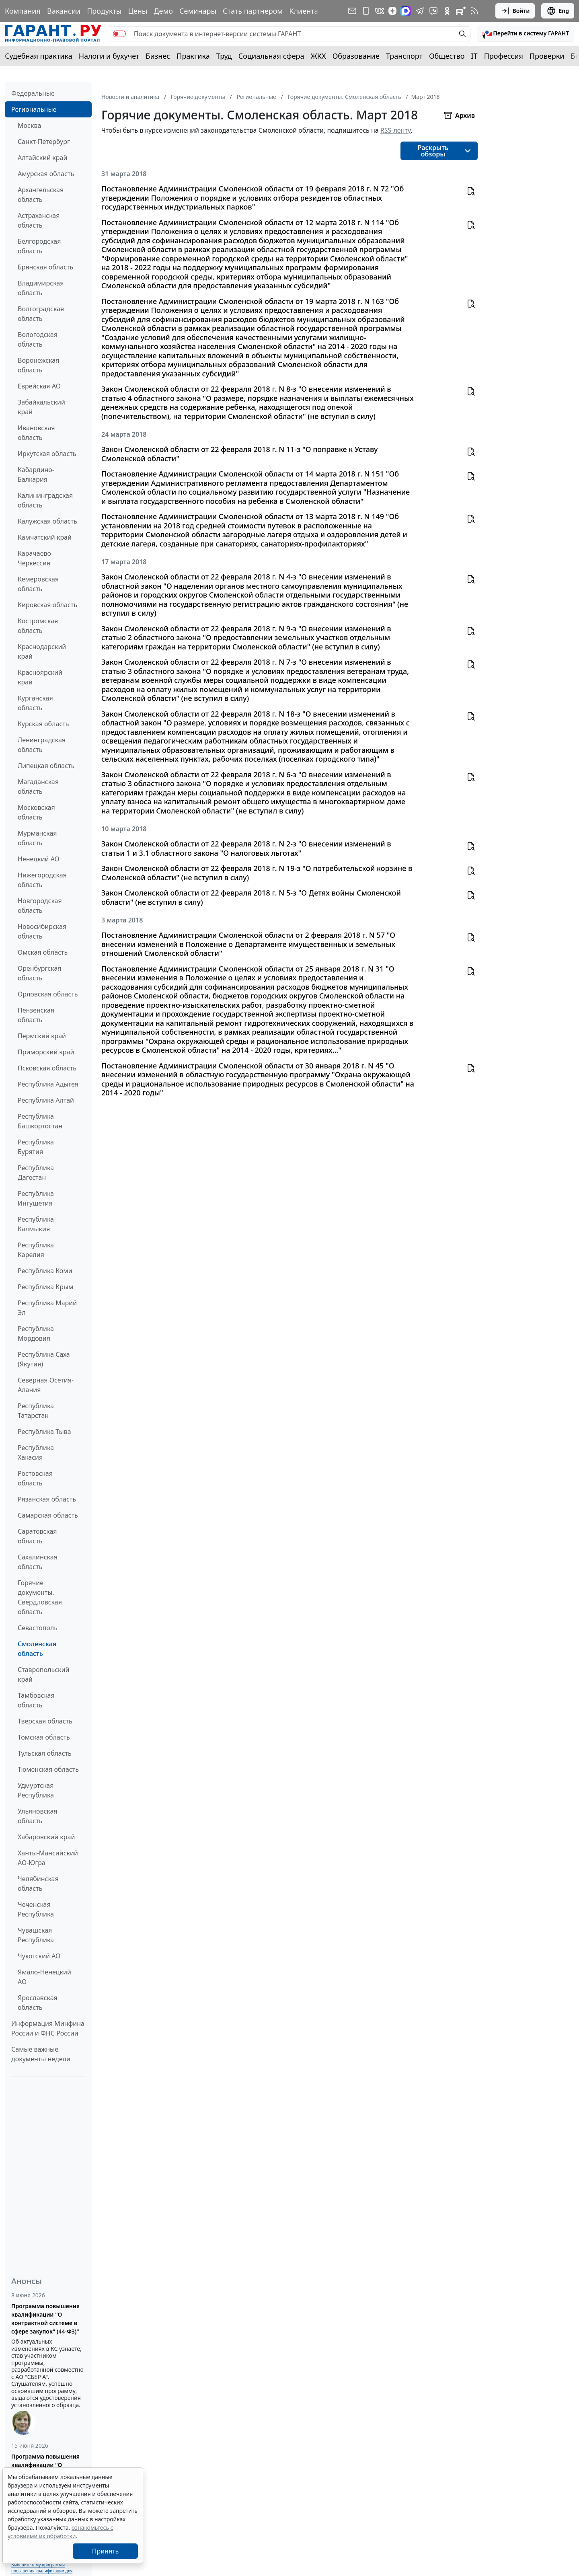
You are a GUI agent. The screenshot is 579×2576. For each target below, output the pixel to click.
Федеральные (33, 93)
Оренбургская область (40, 973)
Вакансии (63, 11)
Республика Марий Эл (47, 1307)
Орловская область (48, 994)
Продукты (104, 11)
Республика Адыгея (48, 1084)
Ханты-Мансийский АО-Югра (48, 1858)
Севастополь (37, 1627)
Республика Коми (45, 1270)
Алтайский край (42, 157)
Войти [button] (515, 11)
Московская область (36, 812)
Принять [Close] (105, 2551)
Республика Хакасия (36, 1452)
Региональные (33, 109)
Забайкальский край (41, 407)
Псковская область (47, 1068)
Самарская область (48, 1515)
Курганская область (35, 703)
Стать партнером (253, 11)
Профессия (503, 56)
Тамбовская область (36, 1700)
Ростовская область (35, 1478)
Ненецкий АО (39, 859)
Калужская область (47, 521)
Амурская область (46, 173)
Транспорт (404, 56)
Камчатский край (45, 537)
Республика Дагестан (36, 1172)
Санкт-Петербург (44, 141)
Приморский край (46, 1052)
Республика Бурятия (36, 1147)
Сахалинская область (37, 1562)
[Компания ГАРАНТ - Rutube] (461, 11)
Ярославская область (37, 2002)
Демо (163, 11)
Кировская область (47, 604)
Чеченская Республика (36, 1909)
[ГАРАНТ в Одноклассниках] (447, 11)
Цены (137, 11)
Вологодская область (37, 339)
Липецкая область (46, 765)
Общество (447, 56)
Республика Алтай (46, 1100)
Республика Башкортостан (40, 1121)
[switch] (119, 34)
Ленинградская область (42, 744)
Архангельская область (41, 194)
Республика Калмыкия (36, 1224)
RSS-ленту (395, 130)
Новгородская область (40, 905)
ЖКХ (318, 56)
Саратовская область (37, 1536)
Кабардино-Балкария (36, 474)
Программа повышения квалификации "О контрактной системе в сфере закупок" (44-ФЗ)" (45, 2318)
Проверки (547, 56)
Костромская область (38, 625)
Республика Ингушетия (36, 1198)
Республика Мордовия (36, 1333)
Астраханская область (39, 220)
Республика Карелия (36, 1250)
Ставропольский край (43, 1674)
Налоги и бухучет (109, 56)
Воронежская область (38, 365)
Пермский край (42, 1035)
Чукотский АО (39, 1956)
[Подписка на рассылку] (352, 11)
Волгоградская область (41, 313)
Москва (29, 125)
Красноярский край (40, 677)
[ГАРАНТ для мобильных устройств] (366, 11)
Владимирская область (41, 288)
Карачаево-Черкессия (35, 558)
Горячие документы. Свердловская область (40, 1597)
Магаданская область (38, 786)
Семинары (197, 11)
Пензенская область (36, 1015)
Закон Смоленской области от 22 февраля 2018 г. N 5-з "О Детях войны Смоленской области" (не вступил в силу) (251, 897)
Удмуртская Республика (36, 1790)
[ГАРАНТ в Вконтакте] (379, 11)
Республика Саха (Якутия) (44, 1359)
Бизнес (158, 56)
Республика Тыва (44, 1431)
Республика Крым (45, 1286)
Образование (356, 56)
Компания (23, 11)
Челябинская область (38, 1883)
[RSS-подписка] (474, 11)
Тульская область (45, 1753)
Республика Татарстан (36, 1410)
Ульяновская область (37, 1816)
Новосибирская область (42, 931)
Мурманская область (37, 838)
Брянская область (45, 267)
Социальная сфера (271, 56)
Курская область (43, 723)
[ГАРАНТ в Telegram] (420, 11)
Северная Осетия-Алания (46, 1385)
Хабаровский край (46, 1836)
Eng (557, 11)
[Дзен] (392, 11)
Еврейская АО (39, 386)
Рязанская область (47, 1499)
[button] (525, 33)
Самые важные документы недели (40, 2054)
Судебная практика (38, 56)
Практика (193, 56)
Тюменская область (48, 1769)
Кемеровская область (38, 584)
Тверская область (45, 1721)
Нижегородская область (42, 880)
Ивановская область (36, 432)
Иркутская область (47, 453)
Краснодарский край (42, 651)
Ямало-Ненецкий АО (44, 1977)
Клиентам (306, 11)
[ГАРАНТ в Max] (405, 11)
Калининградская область (45, 500)
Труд (224, 56)
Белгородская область (39, 246)
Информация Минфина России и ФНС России (47, 2028)
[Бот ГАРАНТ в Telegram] (433, 11)
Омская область (43, 952)
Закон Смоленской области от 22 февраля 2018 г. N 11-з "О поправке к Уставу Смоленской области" (239, 454)
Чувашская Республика (36, 1935)
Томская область (44, 1737)
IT (474, 56)
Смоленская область (37, 1648)
